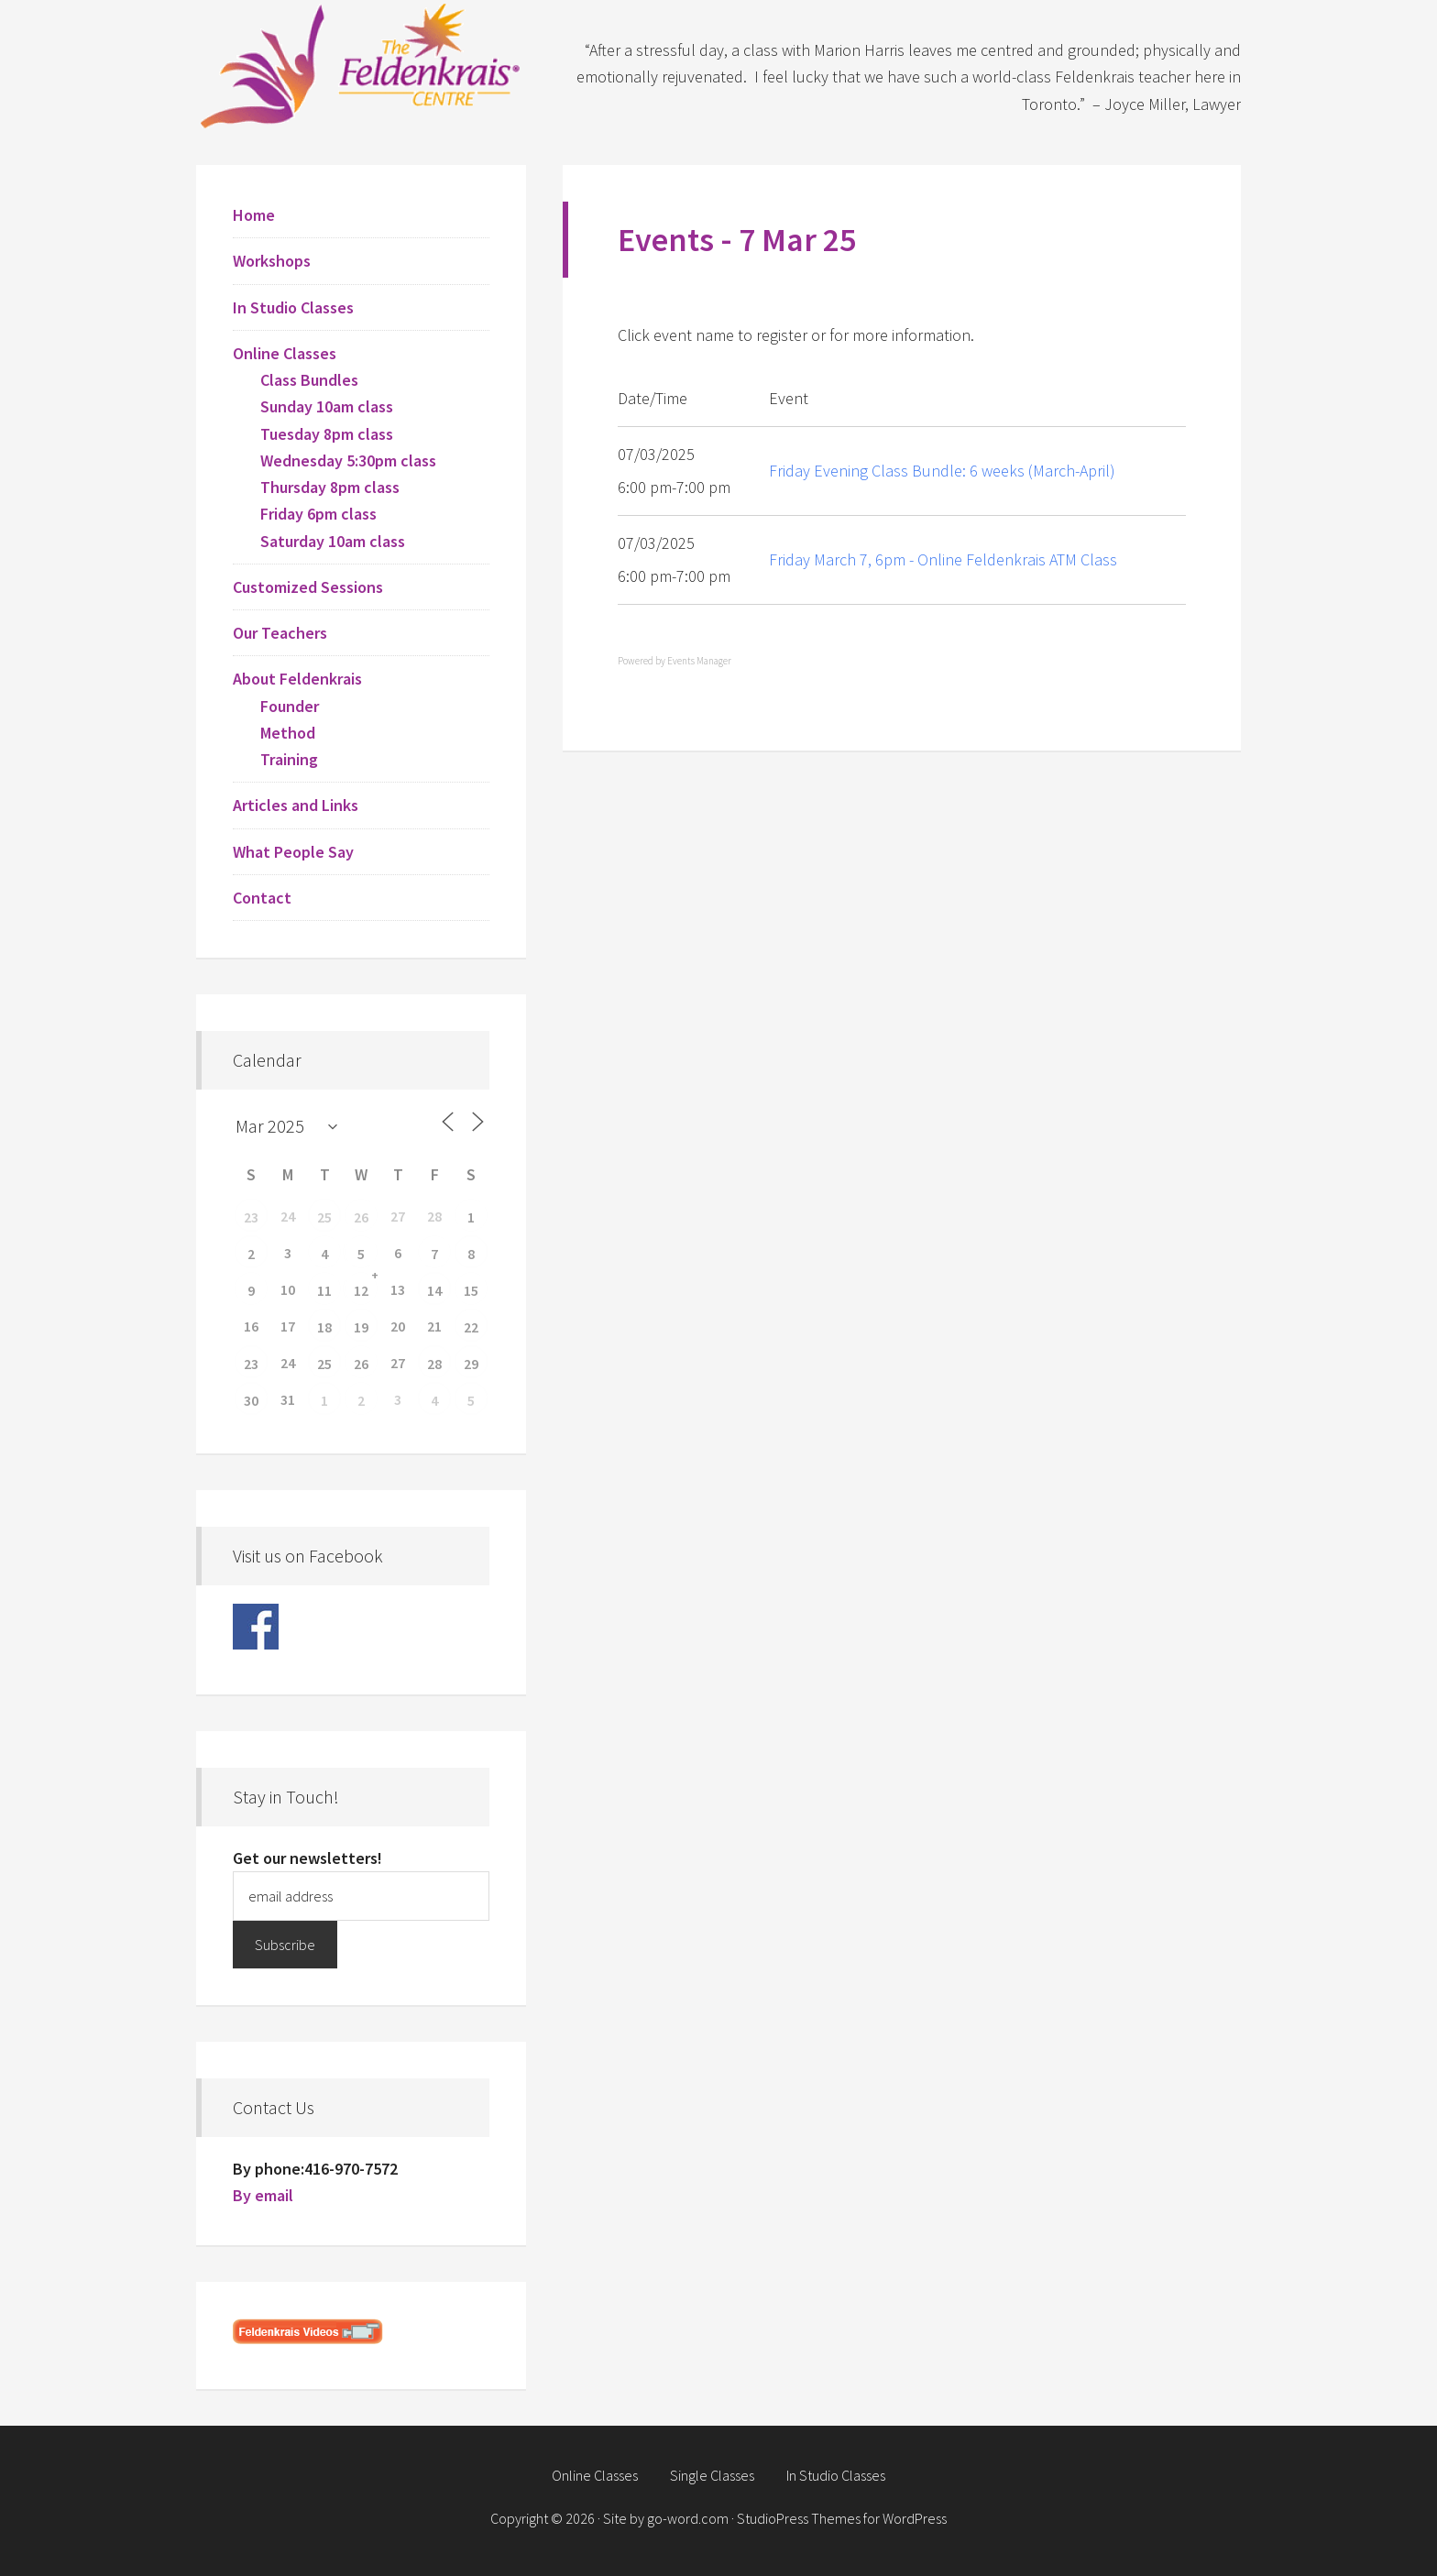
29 (471, 1363)
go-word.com (688, 2518)
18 (324, 1327)
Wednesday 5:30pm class (348, 460)
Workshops (272, 260)
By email (263, 2195)
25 (324, 1217)
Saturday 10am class (332, 541)
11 (324, 1290)
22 (471, 1327)
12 (361, 1290)
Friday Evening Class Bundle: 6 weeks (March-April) (942, 470)
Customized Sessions (308, 586)
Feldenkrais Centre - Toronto (361, 64)
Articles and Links (295, 805)
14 (434, 1290)
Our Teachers (280, 632)
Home (254, 214)
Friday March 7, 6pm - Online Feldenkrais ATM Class (943, 559)
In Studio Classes (293, 307)
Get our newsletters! (307, 1858)
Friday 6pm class (318, 513)
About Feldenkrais (297, 678)
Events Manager (699, 660)
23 (251, 1217)
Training (289, 759)
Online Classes (284, 353)
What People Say (293, 851)
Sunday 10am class (326, 406)
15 (471, 1290)
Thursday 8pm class (330, 487)
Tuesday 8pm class (326, 433)
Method (287, 732)
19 (361, 1327)
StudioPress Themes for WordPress (842, 2518)
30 (251, 1400)
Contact (262, 897)
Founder (289, 706)
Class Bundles (309, 379)
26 (361, 1217)
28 (434, 1363)
